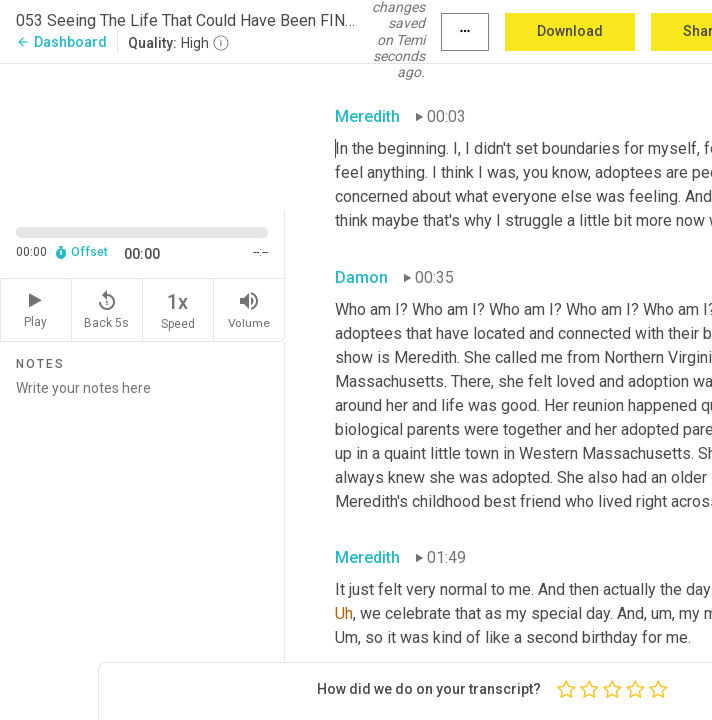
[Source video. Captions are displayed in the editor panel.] (142, 135)
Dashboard (61, 42)
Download (570, 31)
